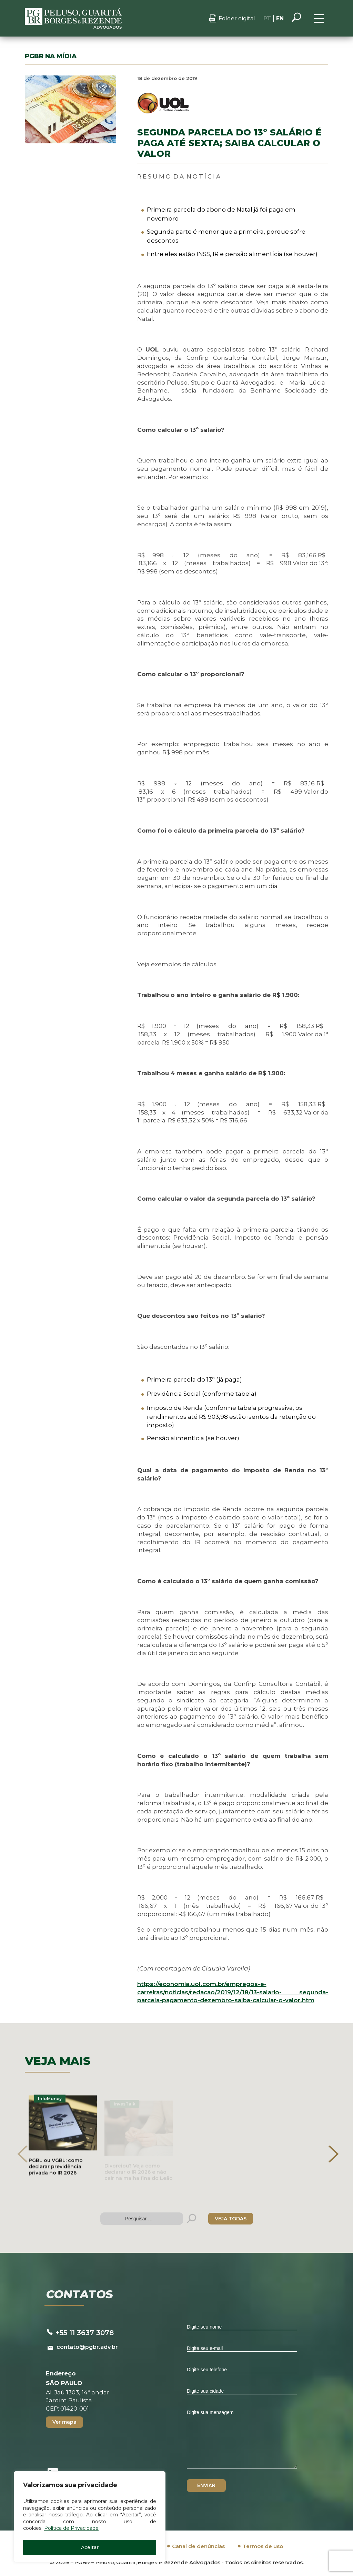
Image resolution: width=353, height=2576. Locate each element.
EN (280, 18)
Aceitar (90, 2547)
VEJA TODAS (230, 2219)
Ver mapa (64, 2422)
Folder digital (237, 18)
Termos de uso (263, 2546)
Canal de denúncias (198, 2546)
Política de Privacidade (71, 2528)
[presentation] (22, 2154)
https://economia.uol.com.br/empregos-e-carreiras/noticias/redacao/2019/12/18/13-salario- (233, 1992)
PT (267, 18)
